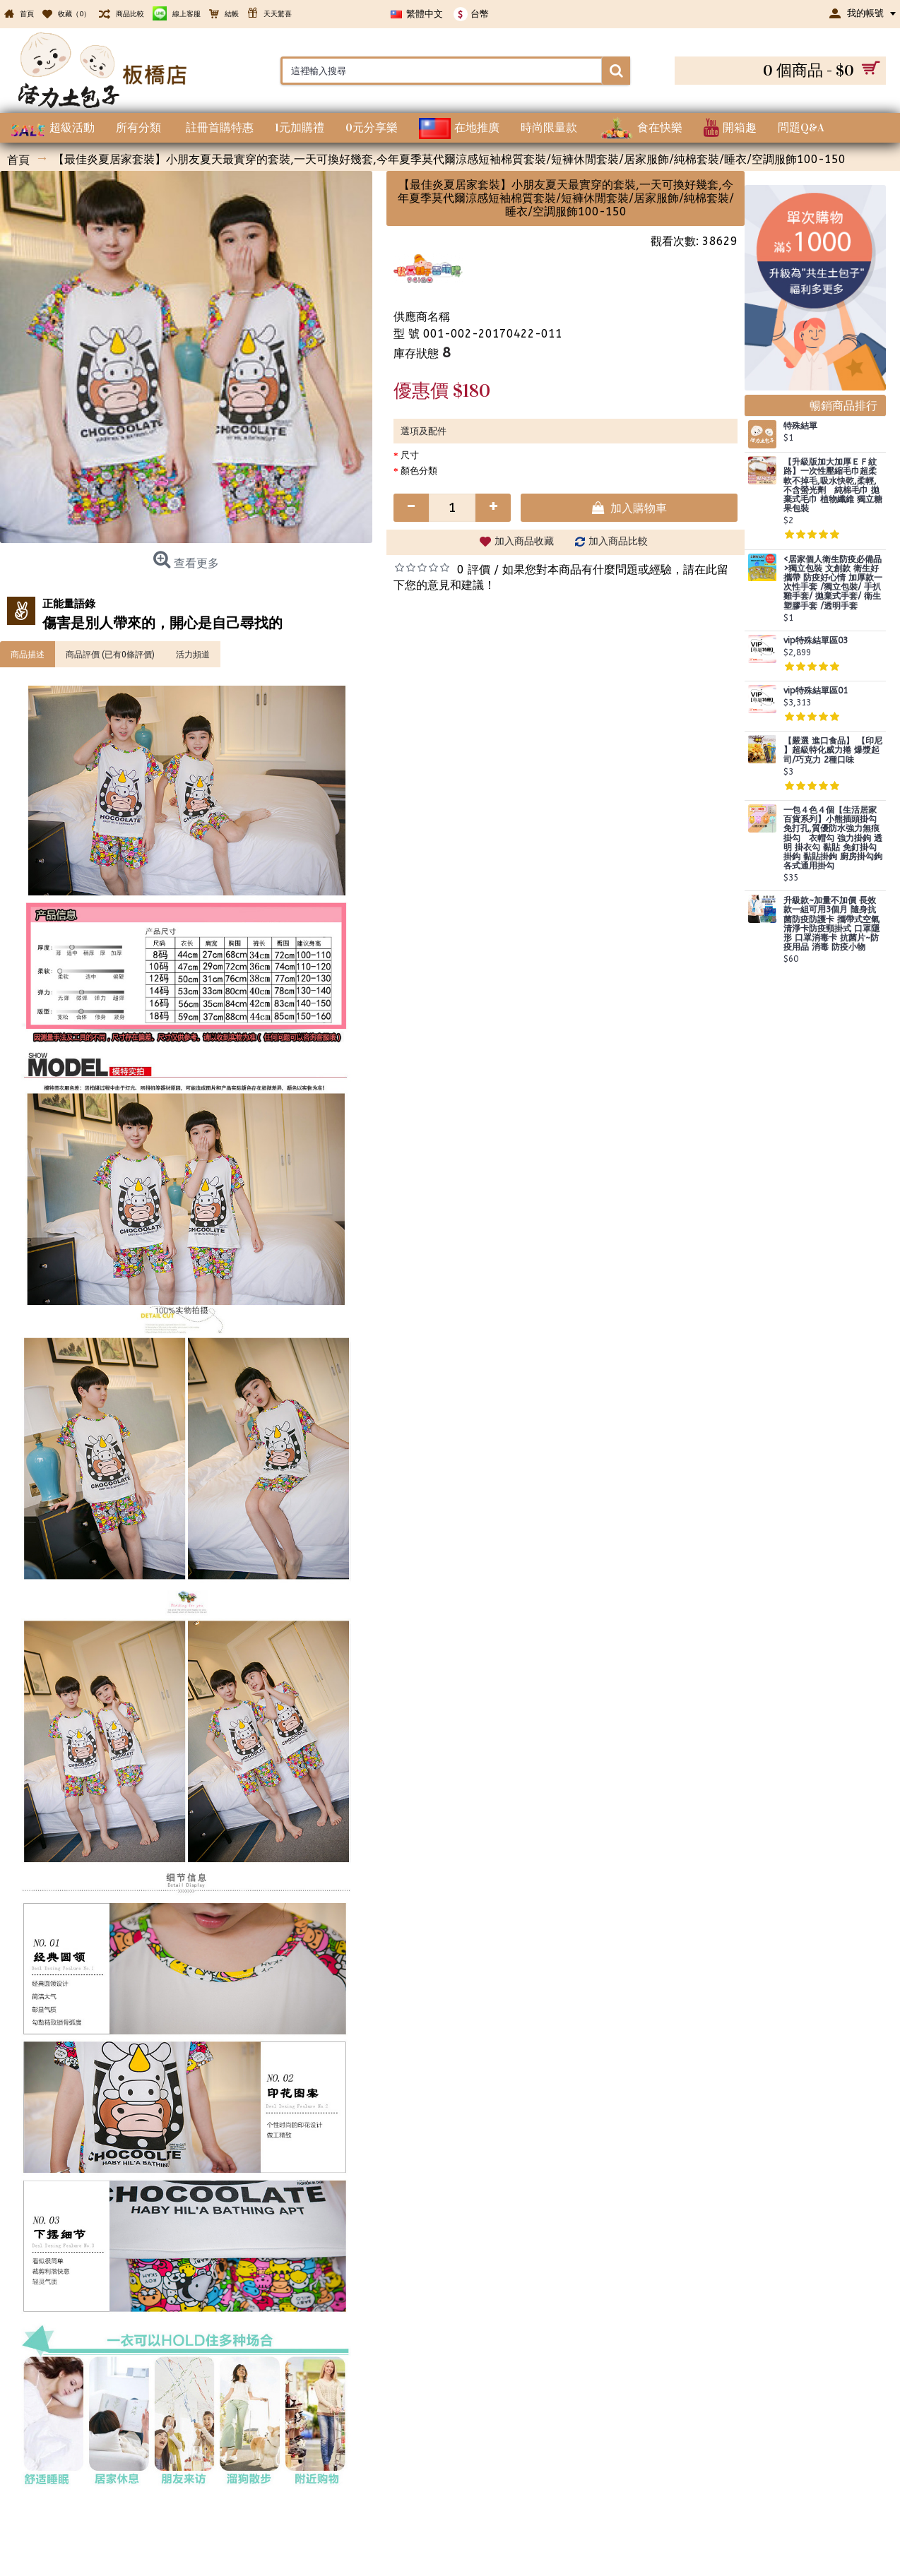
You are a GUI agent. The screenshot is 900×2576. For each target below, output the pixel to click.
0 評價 (473, 569)
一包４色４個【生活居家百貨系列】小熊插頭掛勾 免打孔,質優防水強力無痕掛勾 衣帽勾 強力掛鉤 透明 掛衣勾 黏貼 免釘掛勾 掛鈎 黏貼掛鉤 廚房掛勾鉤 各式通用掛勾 (832, 838)
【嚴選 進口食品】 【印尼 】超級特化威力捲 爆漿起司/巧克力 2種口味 (832, 750)
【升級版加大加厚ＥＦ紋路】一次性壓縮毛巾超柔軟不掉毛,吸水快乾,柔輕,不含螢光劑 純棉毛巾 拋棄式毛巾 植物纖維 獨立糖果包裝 (832, 485)
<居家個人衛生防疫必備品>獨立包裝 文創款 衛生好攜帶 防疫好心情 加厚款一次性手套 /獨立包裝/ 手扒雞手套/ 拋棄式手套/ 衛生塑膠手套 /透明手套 (832, 583)
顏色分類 (419, 470)
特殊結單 (800, 426)
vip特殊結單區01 (815, 691)
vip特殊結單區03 (815, 640)
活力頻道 (193, 654)
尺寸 (410, 455)
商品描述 (28, 654)
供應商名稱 (421, 316)
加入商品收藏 (524, 541)
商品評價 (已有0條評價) (110, 654)
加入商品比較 (618, 541)
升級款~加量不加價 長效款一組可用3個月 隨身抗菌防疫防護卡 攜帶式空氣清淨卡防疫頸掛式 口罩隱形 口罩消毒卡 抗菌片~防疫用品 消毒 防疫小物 (831, 924)
